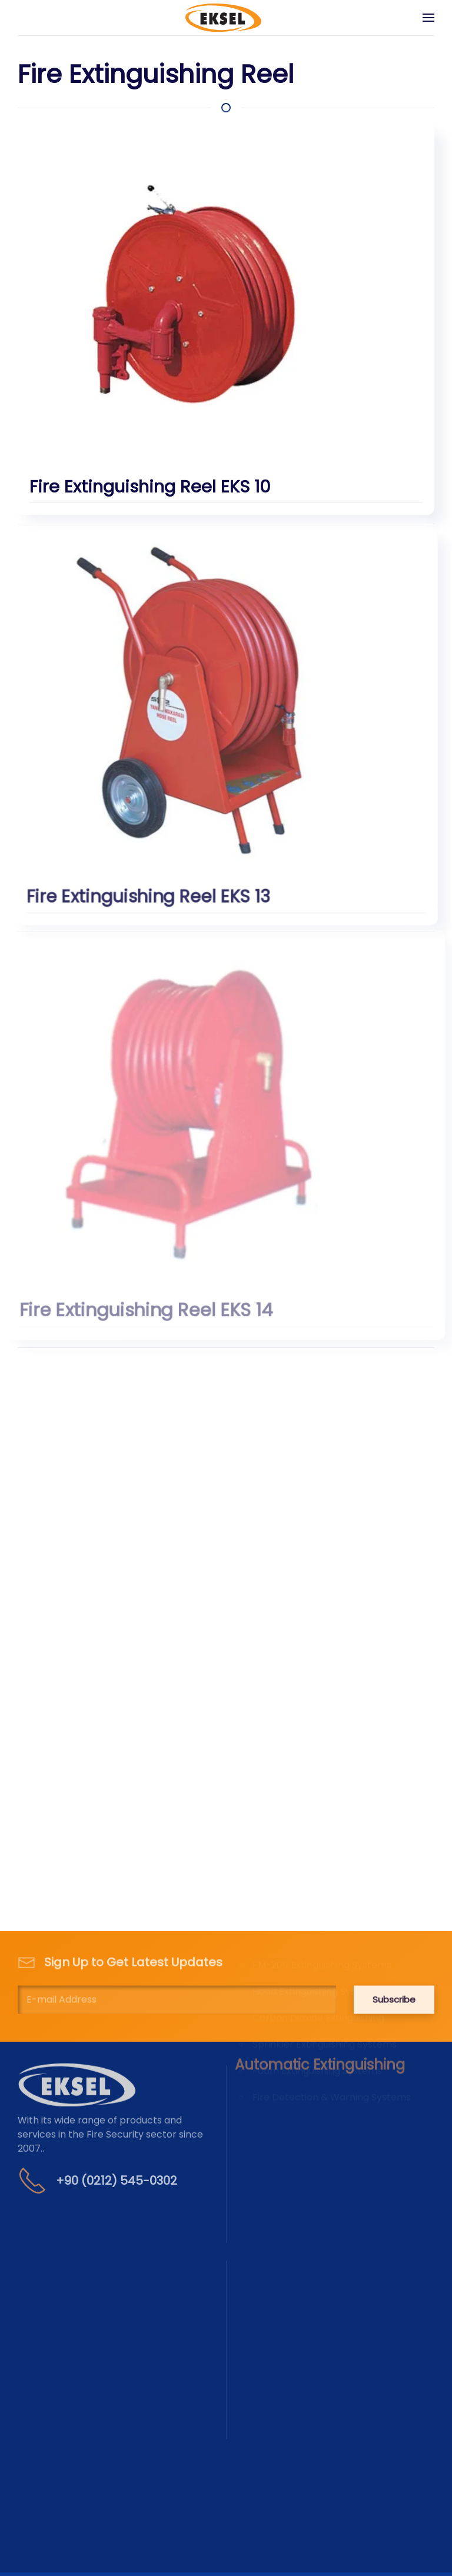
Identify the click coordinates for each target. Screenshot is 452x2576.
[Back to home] (223, 17)
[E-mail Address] (177, 1987)
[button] (428, 17)
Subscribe (394, 1987)
